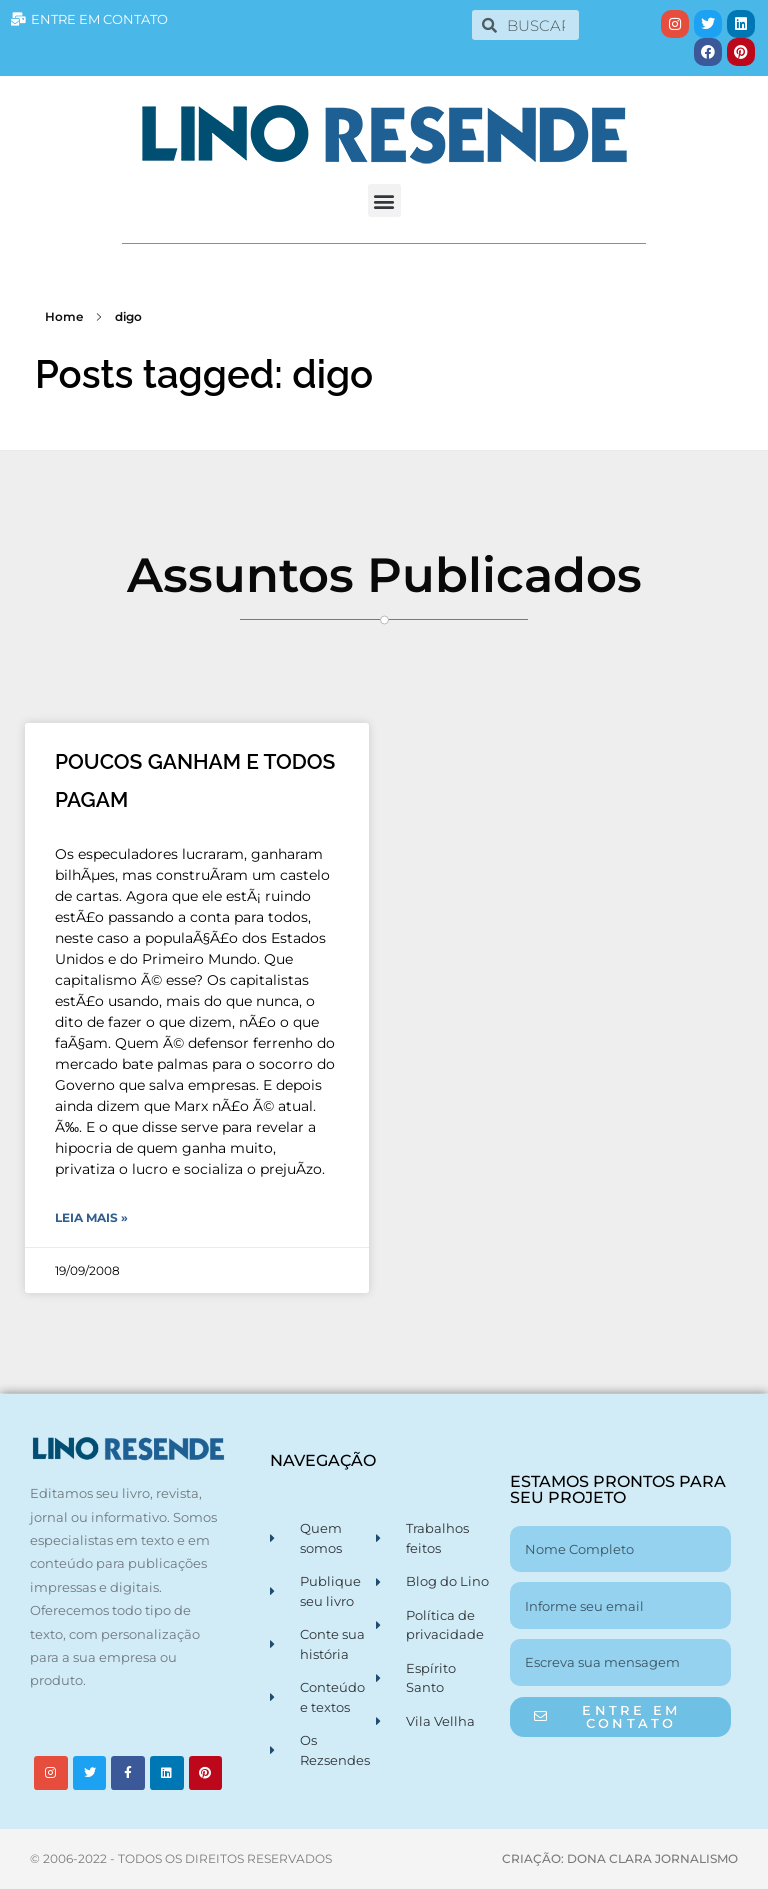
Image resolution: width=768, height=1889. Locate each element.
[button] (384, 200)
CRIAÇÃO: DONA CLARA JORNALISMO (620, 1858)
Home (64, 316)
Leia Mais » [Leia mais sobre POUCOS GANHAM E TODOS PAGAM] (91, 1217)
